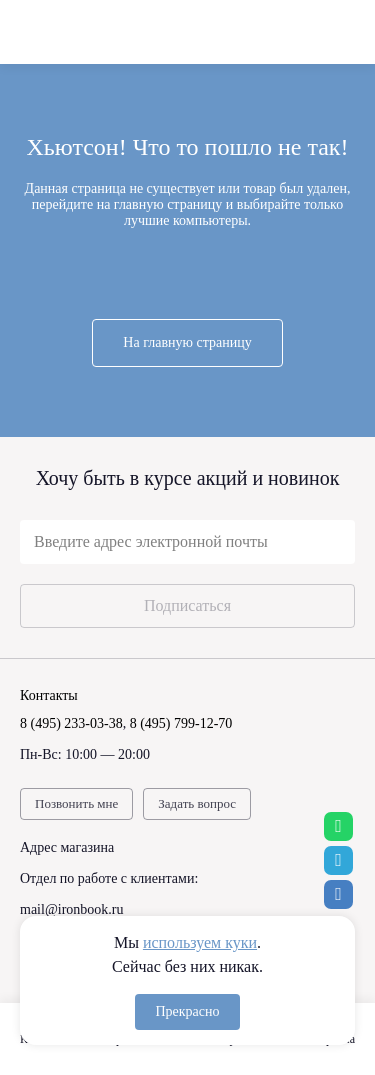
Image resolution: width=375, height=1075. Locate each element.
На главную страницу (187, 342)
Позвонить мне (76, 803)
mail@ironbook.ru (72, 909)
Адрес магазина (67, 847)
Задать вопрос (197, 803)
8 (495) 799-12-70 (181, 723)
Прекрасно (187, 1011)
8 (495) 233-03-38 (71, 723)
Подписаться (187, 605)
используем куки (200, 942)
